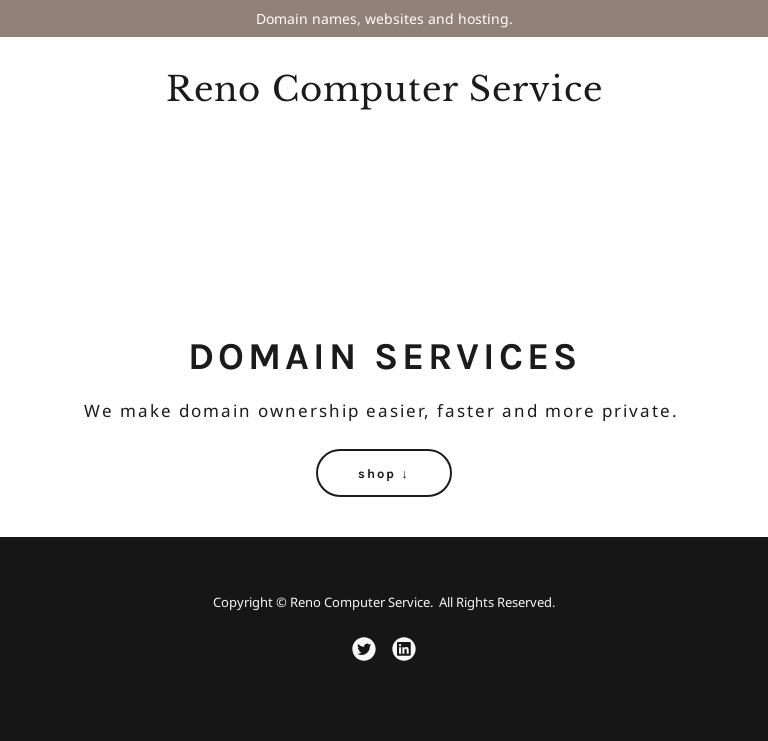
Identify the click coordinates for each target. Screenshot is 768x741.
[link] (384, 95)
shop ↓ (384, 473)
